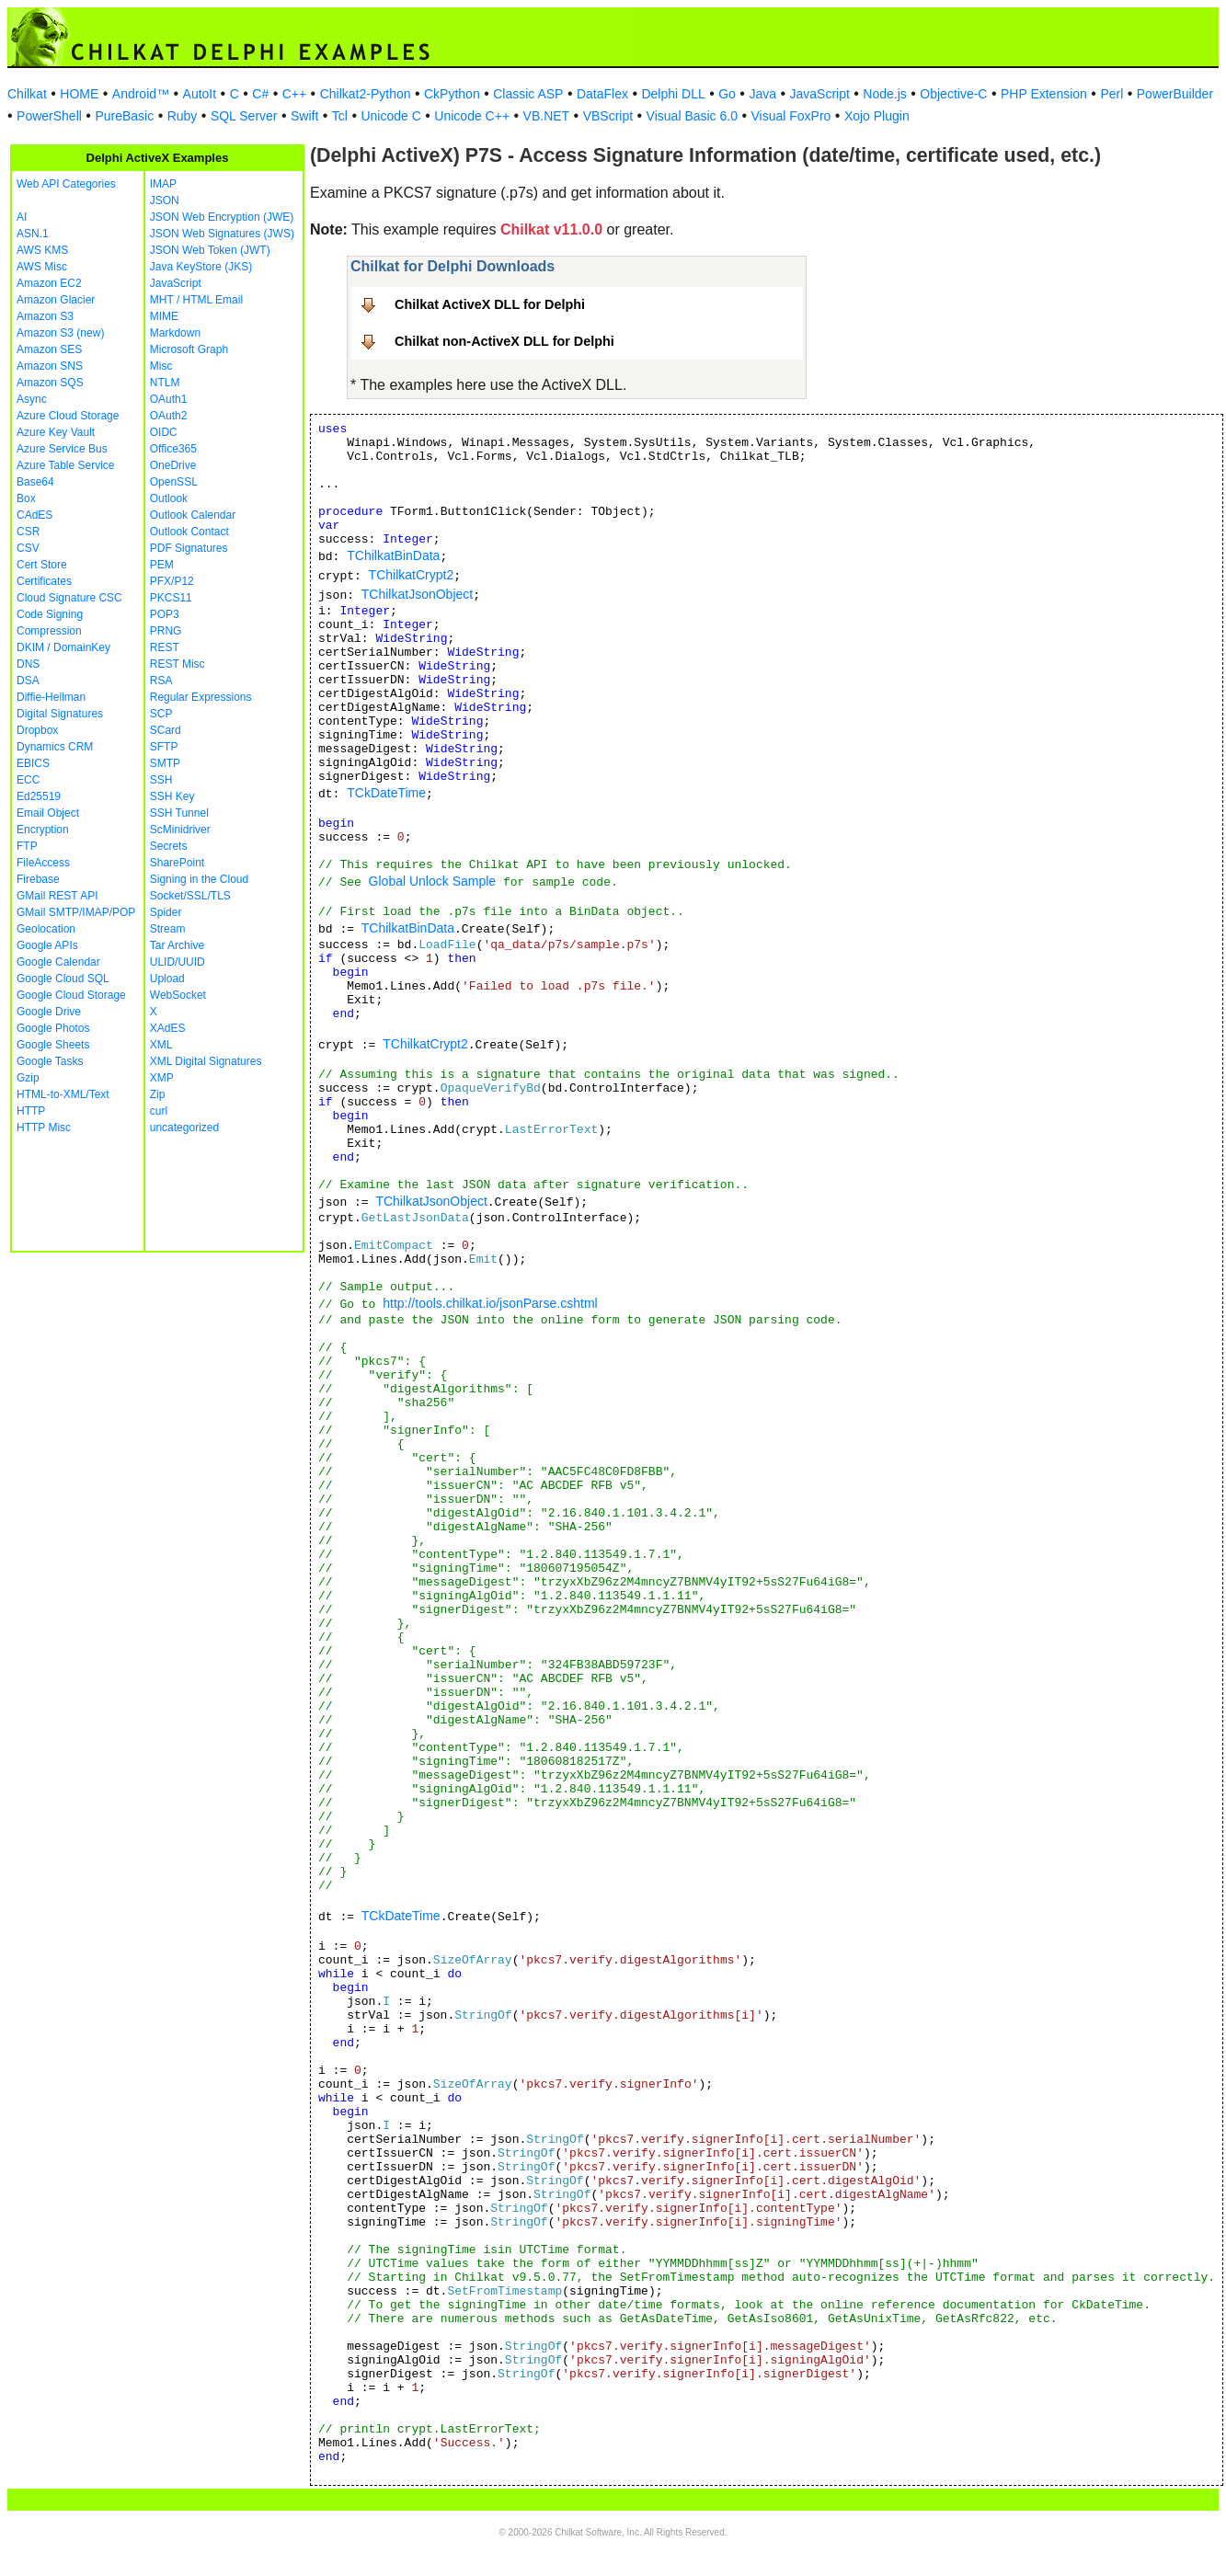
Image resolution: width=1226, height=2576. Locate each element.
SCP (161, 713)
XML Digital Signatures (206, 1061)
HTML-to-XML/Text (63, 1094)
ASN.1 (33, 233)
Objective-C (953, 93)
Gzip (28, 1077)
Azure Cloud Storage (68, 415)
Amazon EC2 (49, 283)
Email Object (48, 813)
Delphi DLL (673, 93)
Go (727, 93)
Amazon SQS (50, 382)
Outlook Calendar (192, 515)
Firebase (38, 879)
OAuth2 (169, 415)
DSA (28, 680)
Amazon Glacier (56, 299)
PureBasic (124, 116)
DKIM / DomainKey (63, 647)
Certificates (44, 581)
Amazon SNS (50, 366)
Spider (166, 912)
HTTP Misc (44, 1127)
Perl (1111, 93)
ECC (28, 779)
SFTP (164, 746)
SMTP (165, 763)
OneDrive (173, 465)
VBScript (608, 116)
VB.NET (546, 116)
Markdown (175, 332)
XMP (162, 1077)
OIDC (164, 432)
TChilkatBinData (393, 555)
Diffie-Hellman (51, 697)
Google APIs (47, 945)
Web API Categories (66, 183)
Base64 (35, 481)
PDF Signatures (189, 548)
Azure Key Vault (56, 432)
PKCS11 (171, 597)
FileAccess (43, 862)
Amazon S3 (45, 316)
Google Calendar (58, 962)
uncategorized (184, 1127)
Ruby (182, 116)
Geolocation (46, 928)
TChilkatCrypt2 (411, 574)
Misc (161, 366)
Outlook (169, 498)
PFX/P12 (172, 581)
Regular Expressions (201, 697)
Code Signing (50, 614)
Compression (49, 630)
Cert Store (42, 564)
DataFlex (602, 93)
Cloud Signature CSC (69, 597)
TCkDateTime (386, 792)
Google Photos (53, 1028)
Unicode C (390, 116)
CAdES (34, 515)
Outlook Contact (189, 531)
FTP (27, 846)
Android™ (140, 93)
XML (161, 1044)
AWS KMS (42, 250)
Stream (168, 928)
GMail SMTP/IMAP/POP (76, 912)
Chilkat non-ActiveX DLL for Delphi (504, 341)
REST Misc (177, 664)
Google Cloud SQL (63, 978)
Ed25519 (39, 796)
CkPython (452, 93)
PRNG (166, 630)
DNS (28, 664)
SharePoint (177, 862)
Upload (167, 978)
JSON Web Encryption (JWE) (221, 217)
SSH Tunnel (179, 813)
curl (158, 1111)
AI (22, 217)
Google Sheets (53, 1044)
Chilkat (27, 93)
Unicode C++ (472, 116)
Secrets (169, 846)
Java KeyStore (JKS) (201, 266)
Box (26, 498)
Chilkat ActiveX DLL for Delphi (490, 304)
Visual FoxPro (790, 116)
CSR (28, 531)
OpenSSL (174, 481)
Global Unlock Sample (433, 881)
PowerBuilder (1175, 93)
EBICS (33, 763)
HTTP (31, 1111)
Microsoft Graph (189, 349)
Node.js (884, 93)
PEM (162, 564)
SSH (161, 779)
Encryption (43, 829)
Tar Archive (177, 945)
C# (260, 93)
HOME (79, 93)
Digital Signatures (60, 713)
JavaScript (820, 93)
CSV (28, 548)
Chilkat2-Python (365, 93)
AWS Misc (42, 266)
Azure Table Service (66, 465)
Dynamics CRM (55, 746)
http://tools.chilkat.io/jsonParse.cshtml (490, 1303)
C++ (294, 93)
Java (762, 93)
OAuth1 (169, 399)
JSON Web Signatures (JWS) (222, 233)
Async (32, 399)
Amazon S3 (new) (60, 332)
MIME (164, 316)
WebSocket (178, 995)
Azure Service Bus (62, 448)
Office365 (173, 448)
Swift (304, 116)
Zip (158, 1094)
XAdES (168, 1028)
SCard (165, 730)
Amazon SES (49, 349)
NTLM (165, 382)
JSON (164, 200)
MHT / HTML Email (196, 299)
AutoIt (200, 93)
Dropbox (37, 730)
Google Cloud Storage (71, 995)
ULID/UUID (177, 962)
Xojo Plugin (877, 116)
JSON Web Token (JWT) (210, 250)
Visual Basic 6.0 (692, 116)
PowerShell (49, 116)
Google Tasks (50, 1061)
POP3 (164, 614)
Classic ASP (528, 93)
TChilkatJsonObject (417, 594)
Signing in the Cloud (199, 879)
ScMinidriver (180, 829)
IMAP (163, 183)
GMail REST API (57, 895)
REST (164, 647)
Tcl (340, 116)
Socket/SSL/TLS (190, 895)
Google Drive (49, 1011)
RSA (161, 680)
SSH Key (172, 796)
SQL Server (244, 116)
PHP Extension (1044, 93)
